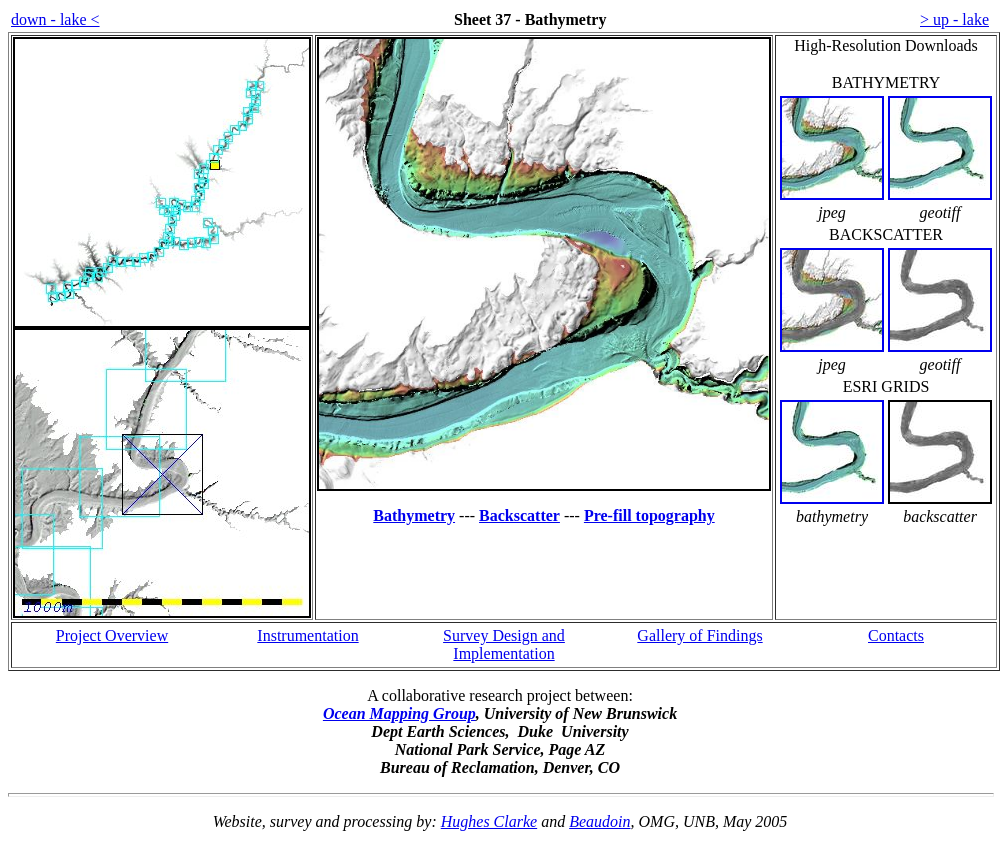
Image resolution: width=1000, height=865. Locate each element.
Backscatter (519, 515)
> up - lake (954, 19)
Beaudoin (599, 821)
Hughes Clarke (489, 821)
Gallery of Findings (699, 635)
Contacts (896, 635)
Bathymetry (414, 515)
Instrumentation (307, 635)
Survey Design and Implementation (504, 644)
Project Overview (112, 635)
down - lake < (55, 19)
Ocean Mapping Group (399, 713)
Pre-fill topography (649, 515)
